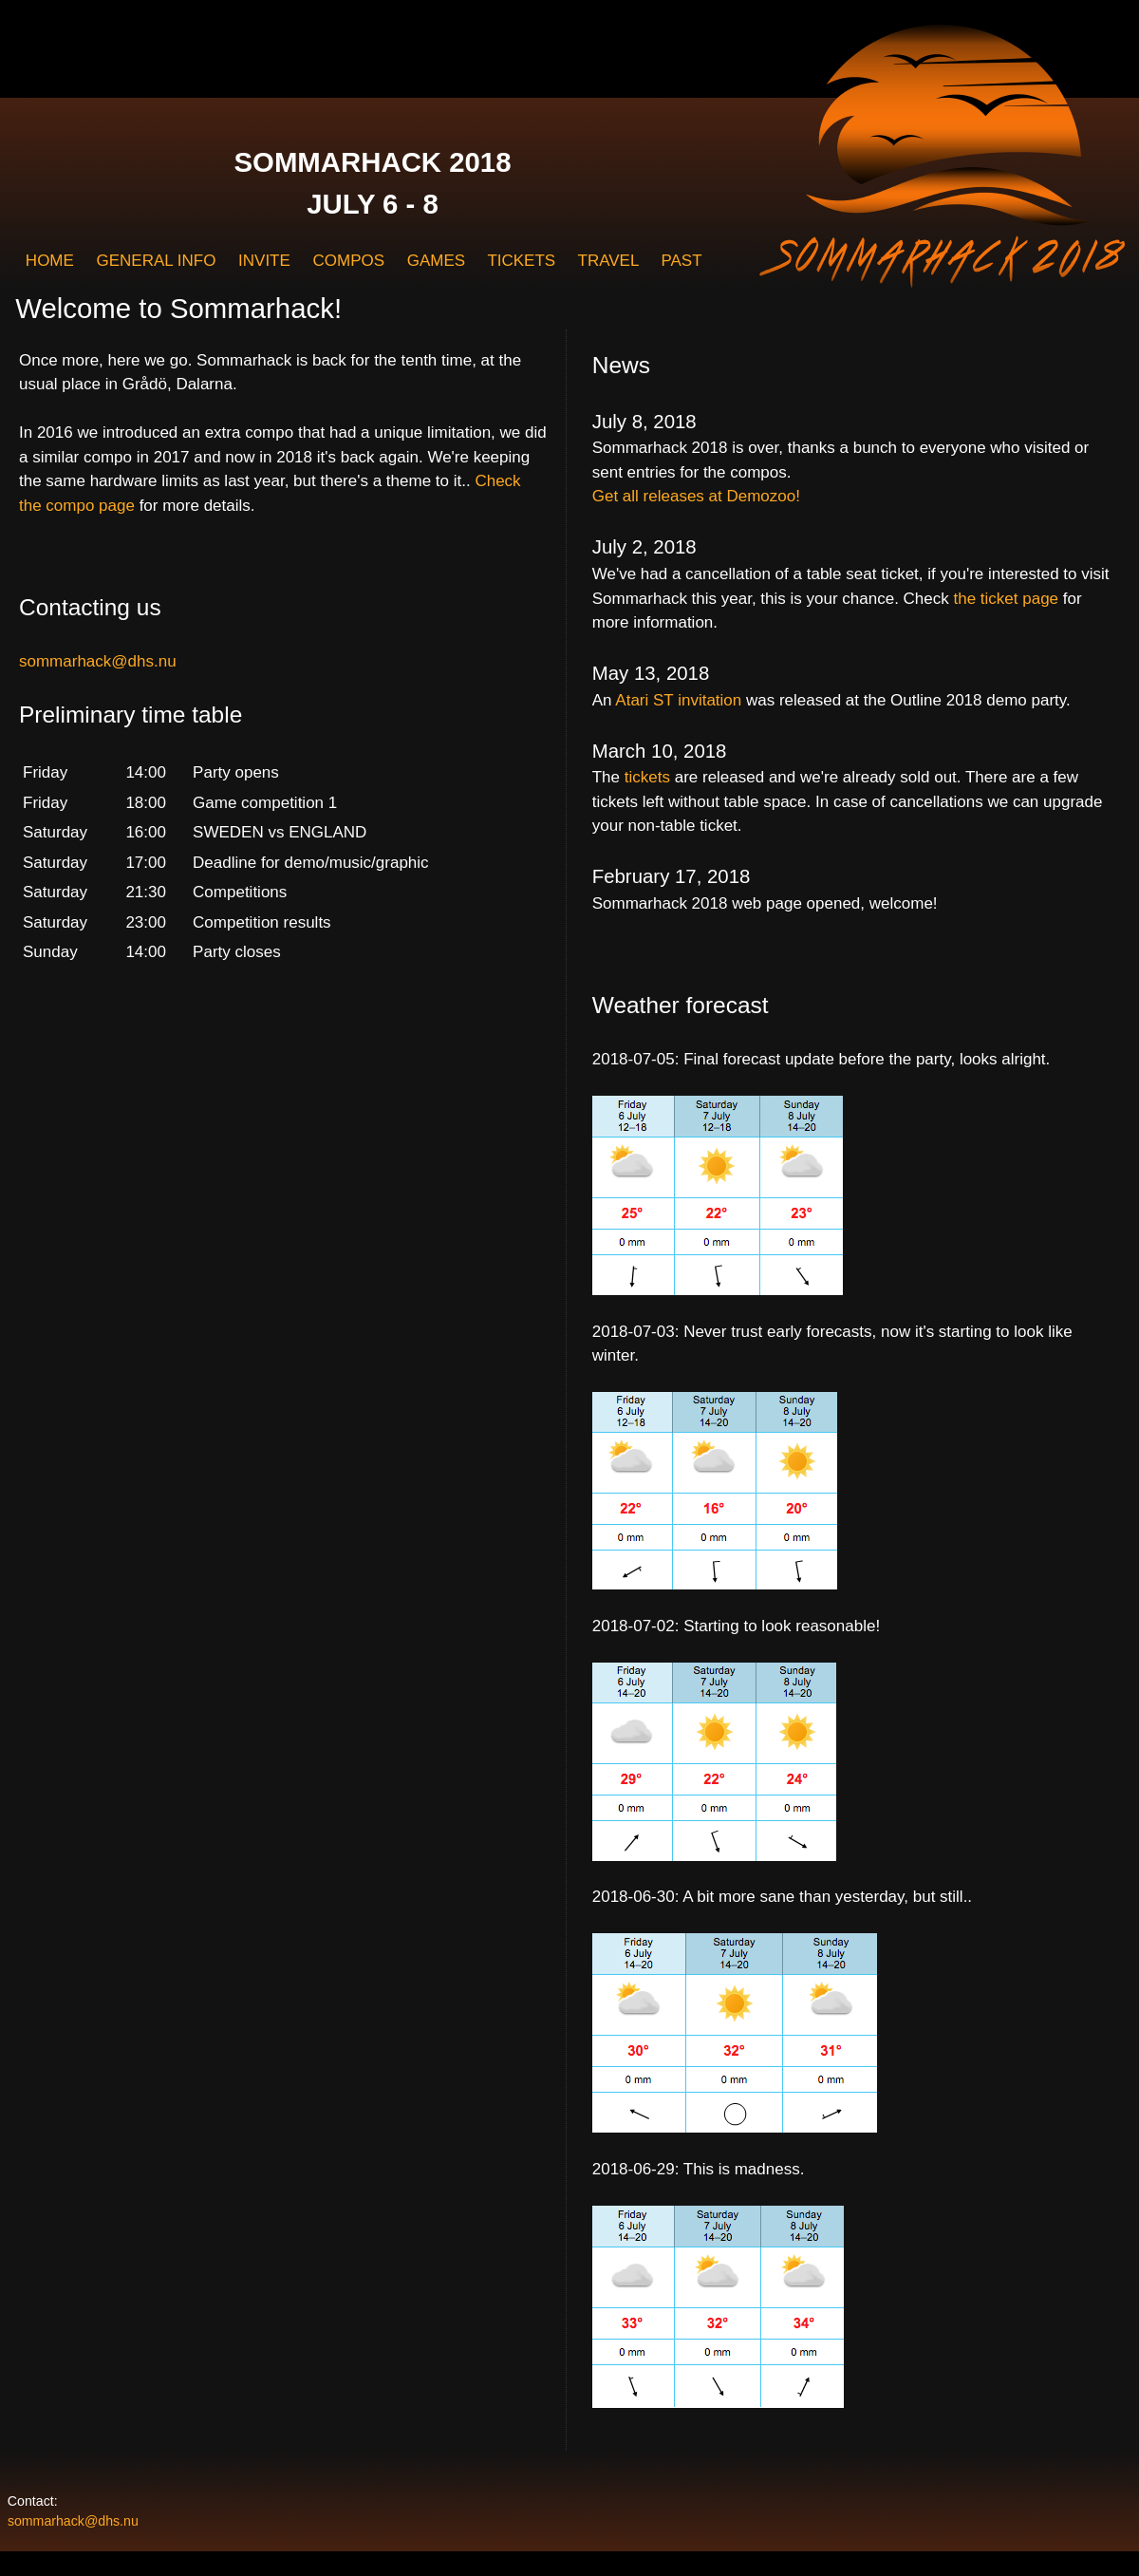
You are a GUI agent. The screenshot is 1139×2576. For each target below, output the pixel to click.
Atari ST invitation (678, 700)
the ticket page (1006, 599)
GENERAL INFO (155, 261)
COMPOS (348, 261)
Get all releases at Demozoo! (696, 496)
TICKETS (521, 261)
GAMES (436, 261)
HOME (50, 261)
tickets (647, 777)
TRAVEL (608, 261)
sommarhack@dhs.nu (98, 661)
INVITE (264, 261)
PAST (681, 261)
